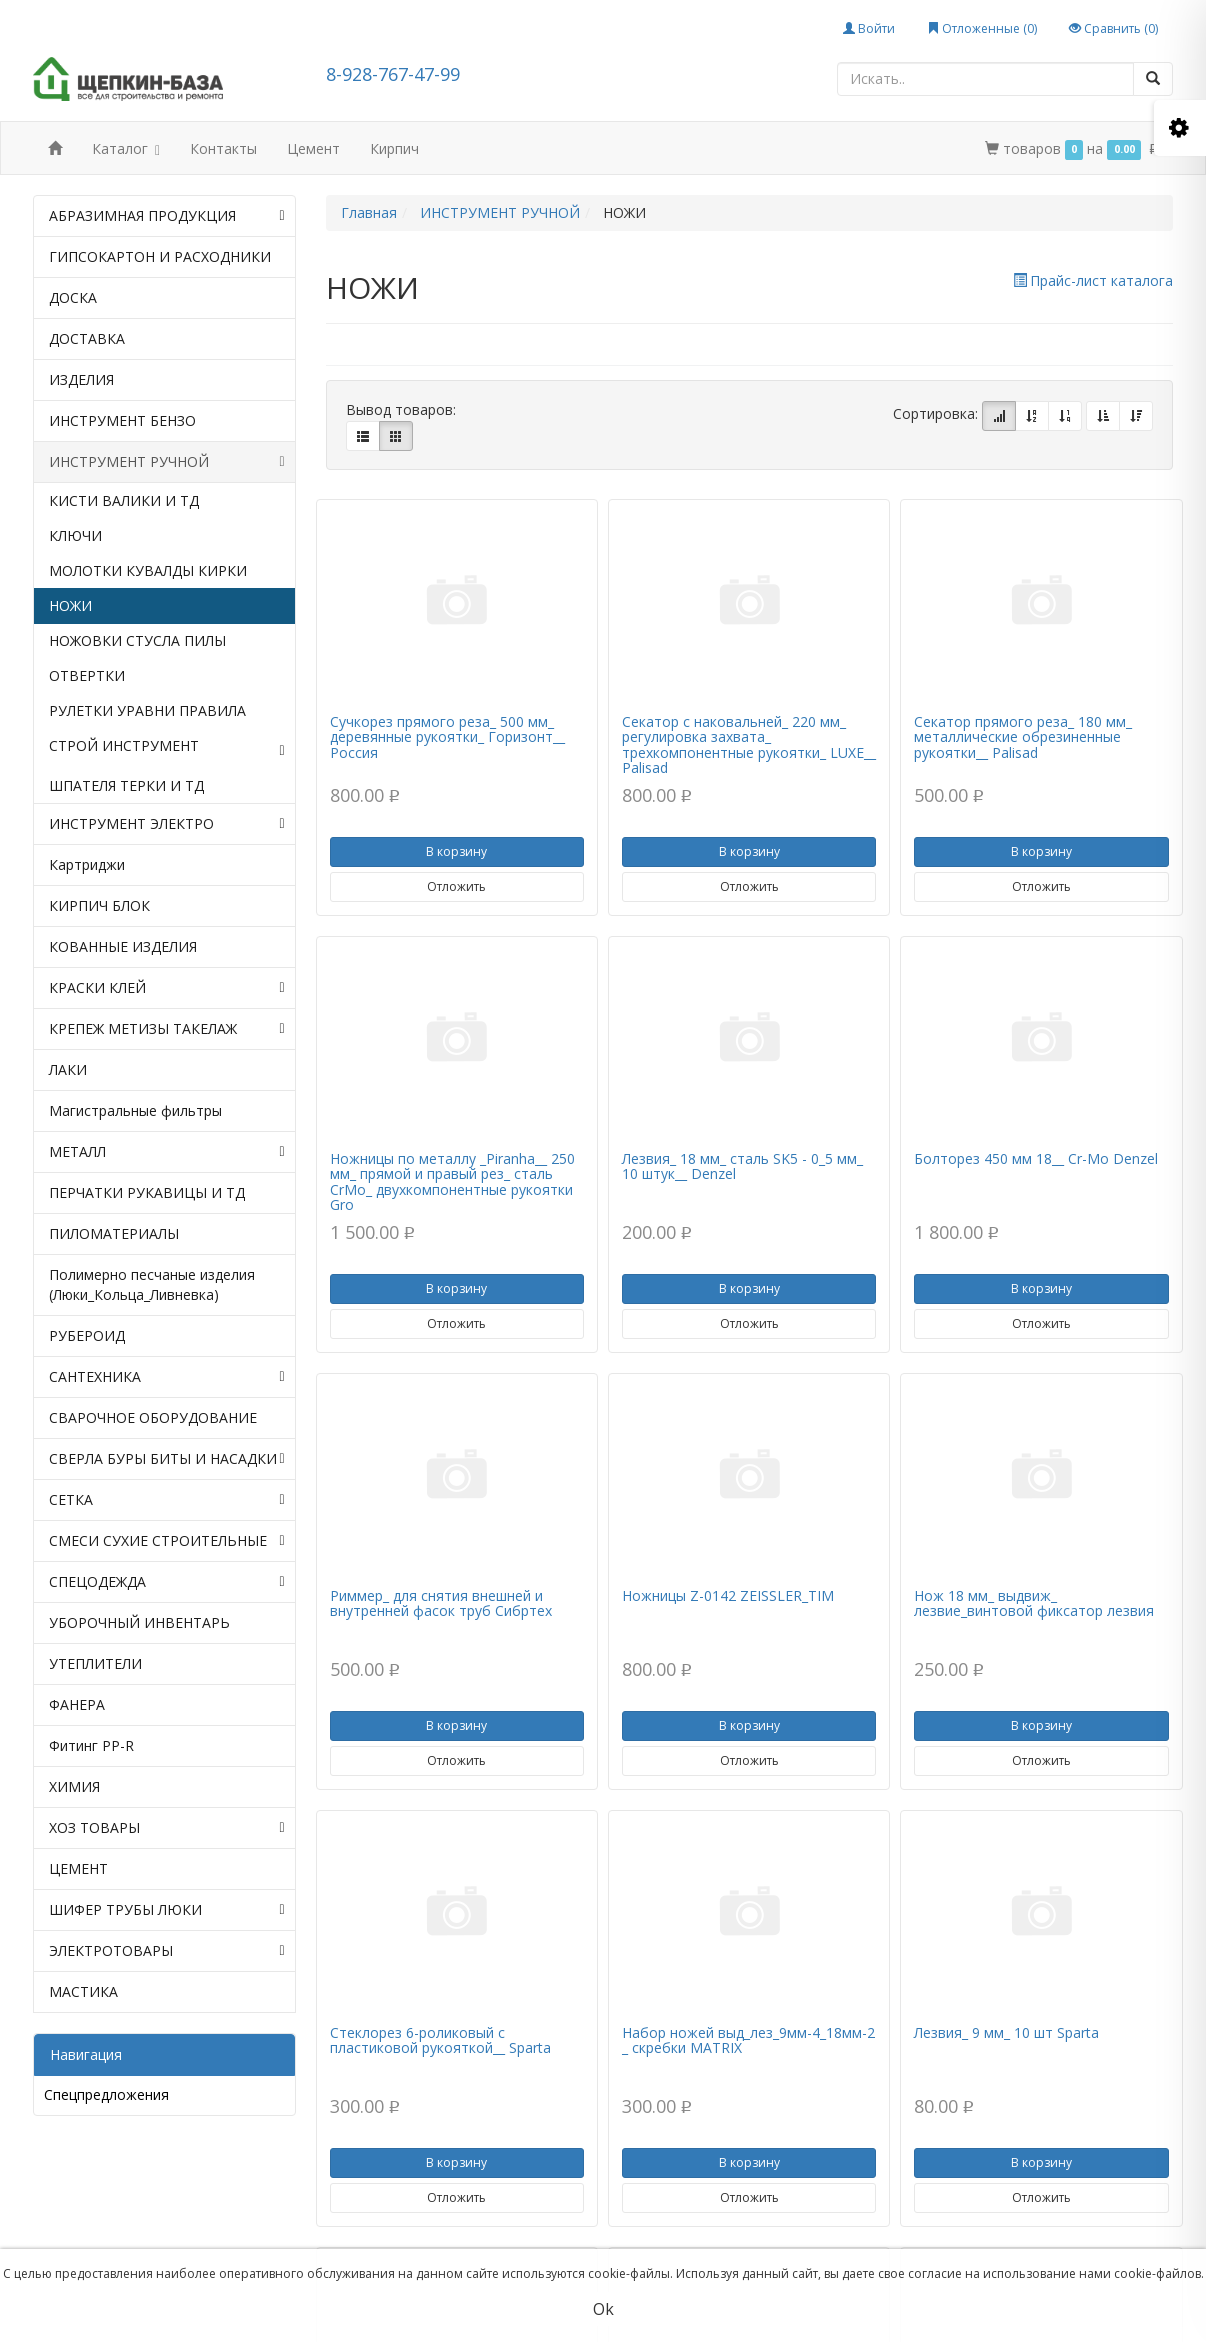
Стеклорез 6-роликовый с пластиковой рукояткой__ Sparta (440, 2040)
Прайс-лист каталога (1093, 280)
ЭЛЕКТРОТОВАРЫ (167, 1951)
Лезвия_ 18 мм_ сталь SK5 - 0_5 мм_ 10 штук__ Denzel (742, 1166)
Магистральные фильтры (135, 1110)
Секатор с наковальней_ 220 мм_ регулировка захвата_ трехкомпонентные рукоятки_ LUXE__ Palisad (749, 744)
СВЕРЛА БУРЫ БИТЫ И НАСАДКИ (167, 1459)
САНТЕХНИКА (167, 1377)
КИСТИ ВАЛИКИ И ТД (124, 500)
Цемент (313, 148)
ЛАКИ (68, 1069)
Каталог (126, 150)
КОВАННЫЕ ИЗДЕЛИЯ (123, 946)
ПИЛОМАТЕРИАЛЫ (114, 1233)
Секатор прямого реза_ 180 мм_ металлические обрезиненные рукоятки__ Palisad (1023, 737)
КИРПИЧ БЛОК (99, 905)
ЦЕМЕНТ (78, 1868)
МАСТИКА (83, 1991)
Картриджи (87, 864)
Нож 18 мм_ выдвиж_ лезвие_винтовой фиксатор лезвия (1034, 1603)
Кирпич (394, 148)
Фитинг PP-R (91, 1745)
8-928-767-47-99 (393, 74)
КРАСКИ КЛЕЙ (167, 988)
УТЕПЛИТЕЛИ (95, 1663)
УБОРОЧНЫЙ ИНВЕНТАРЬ (139, 1622)
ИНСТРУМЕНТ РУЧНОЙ (167, 462)
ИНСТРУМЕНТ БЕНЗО (122, 420)
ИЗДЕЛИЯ (81, 379)
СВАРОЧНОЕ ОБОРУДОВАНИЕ (153, 1417)
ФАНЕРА (77, 1704)
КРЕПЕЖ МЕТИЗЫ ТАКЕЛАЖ (167, 1029)
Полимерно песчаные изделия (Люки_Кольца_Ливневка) (152, 1284)
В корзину (456, 851)
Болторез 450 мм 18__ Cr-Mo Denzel (1036, 1158)
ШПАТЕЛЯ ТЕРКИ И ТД (126, 785)
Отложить (456, 886)
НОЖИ (70, 605)
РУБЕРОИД (87, 1335)
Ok (603, 2309)
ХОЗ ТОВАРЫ (167, 1828)
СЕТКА (167, 1500)
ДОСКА (73, 297)
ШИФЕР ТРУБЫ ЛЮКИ (167, 1910)
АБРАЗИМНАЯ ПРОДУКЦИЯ (167, 216)
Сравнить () (1113, 28)
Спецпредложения (106, 2094)
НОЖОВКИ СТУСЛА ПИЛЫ (137, 640)
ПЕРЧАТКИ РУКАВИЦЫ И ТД (147, 1192)
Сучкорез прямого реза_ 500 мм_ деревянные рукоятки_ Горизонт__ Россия (447, 737)
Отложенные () (982, 28)
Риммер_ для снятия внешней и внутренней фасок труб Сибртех (441, 1603)
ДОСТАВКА (87, 338)
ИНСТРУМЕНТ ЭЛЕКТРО (167, 824)
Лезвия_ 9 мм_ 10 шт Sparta (1006, 2032)
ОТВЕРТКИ (87, 675)
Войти (869, 28)
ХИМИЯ (74, 1786)
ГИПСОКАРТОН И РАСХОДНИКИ (160, 256)
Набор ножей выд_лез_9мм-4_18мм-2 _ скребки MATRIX (748, 2040)
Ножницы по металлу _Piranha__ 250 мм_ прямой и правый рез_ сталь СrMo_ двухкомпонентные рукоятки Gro (452, 1181)
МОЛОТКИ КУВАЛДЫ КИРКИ (148, 570)
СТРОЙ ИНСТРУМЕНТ (167, 748)
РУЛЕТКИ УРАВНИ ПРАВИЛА (147, 710)
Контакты (223, 148)
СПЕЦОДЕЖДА (167, 1582)
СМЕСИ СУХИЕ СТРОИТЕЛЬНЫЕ (167, 1541)
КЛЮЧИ (75, 535)
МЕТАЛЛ (167, 1152)
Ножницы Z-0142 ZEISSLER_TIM (728, 1595)
